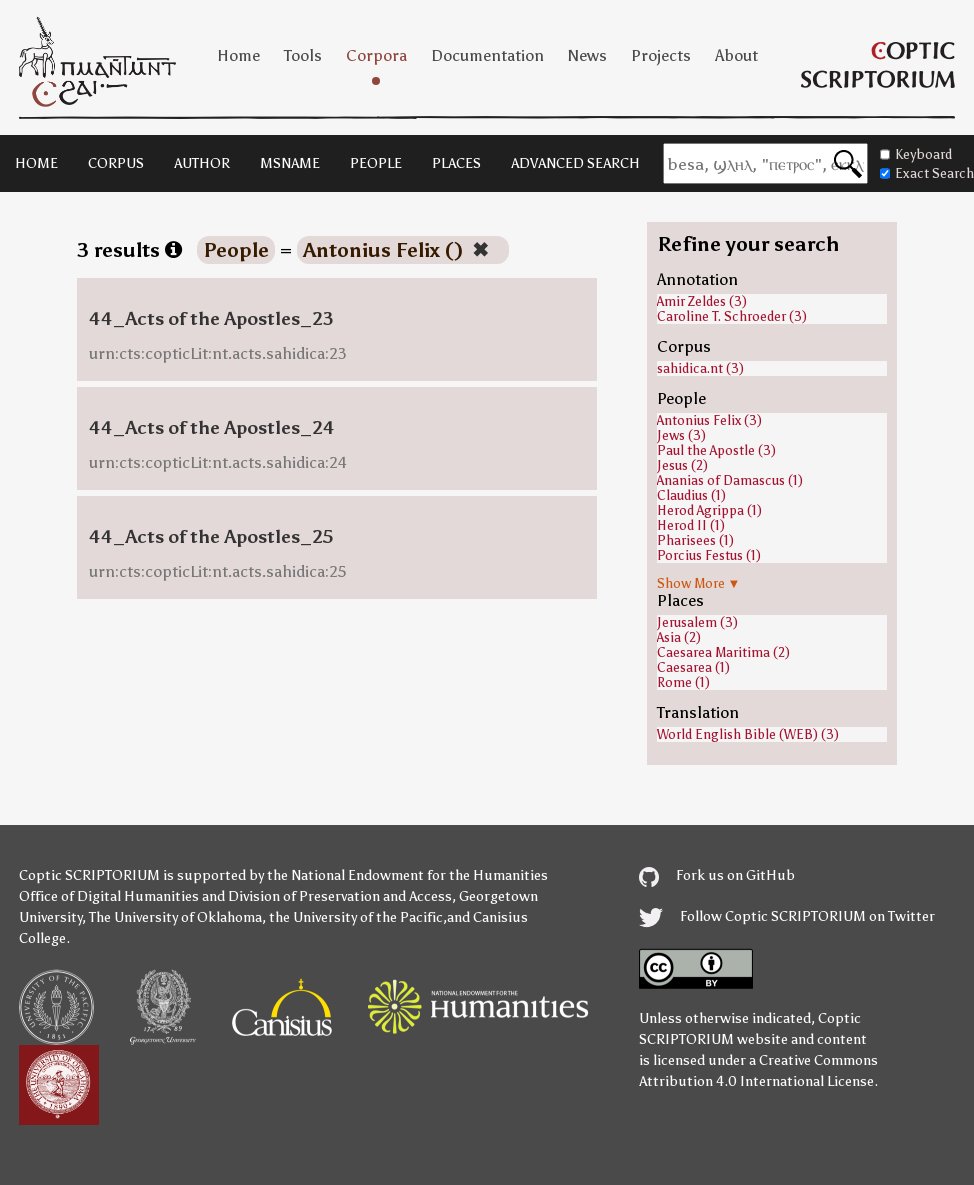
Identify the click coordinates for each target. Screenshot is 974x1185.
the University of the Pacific (356, 917)
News (587, 55)
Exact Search (927, 173)
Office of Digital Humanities (109, 896)
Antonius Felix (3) (709, 420)
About (736, 55)
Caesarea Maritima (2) (723, 652)
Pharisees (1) (695, 540)
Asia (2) (679, 637)
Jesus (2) (682, 465)
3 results (129, 250)
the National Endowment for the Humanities (407, 875)
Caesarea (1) (693, 667)
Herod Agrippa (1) (709, 510)
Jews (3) (681, 435)
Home (238, 55)
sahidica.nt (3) (700, 368)
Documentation (487, 55)
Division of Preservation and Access (340, 896)
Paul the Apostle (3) (716, 450)
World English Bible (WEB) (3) (748, 734)
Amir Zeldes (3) (702, 301)
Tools (303, 55)
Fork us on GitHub (717, 875)
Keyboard (916, 154)
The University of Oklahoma (175, 917)
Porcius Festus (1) (709, 555)
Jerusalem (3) (697, 622)
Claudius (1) (691, 495)
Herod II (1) (691, 525)
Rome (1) (683, 682)
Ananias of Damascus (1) (730, 480)
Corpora (376, 55)
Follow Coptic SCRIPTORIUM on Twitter (787, 916)
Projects (661, 55)
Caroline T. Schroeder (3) (732, 316)
